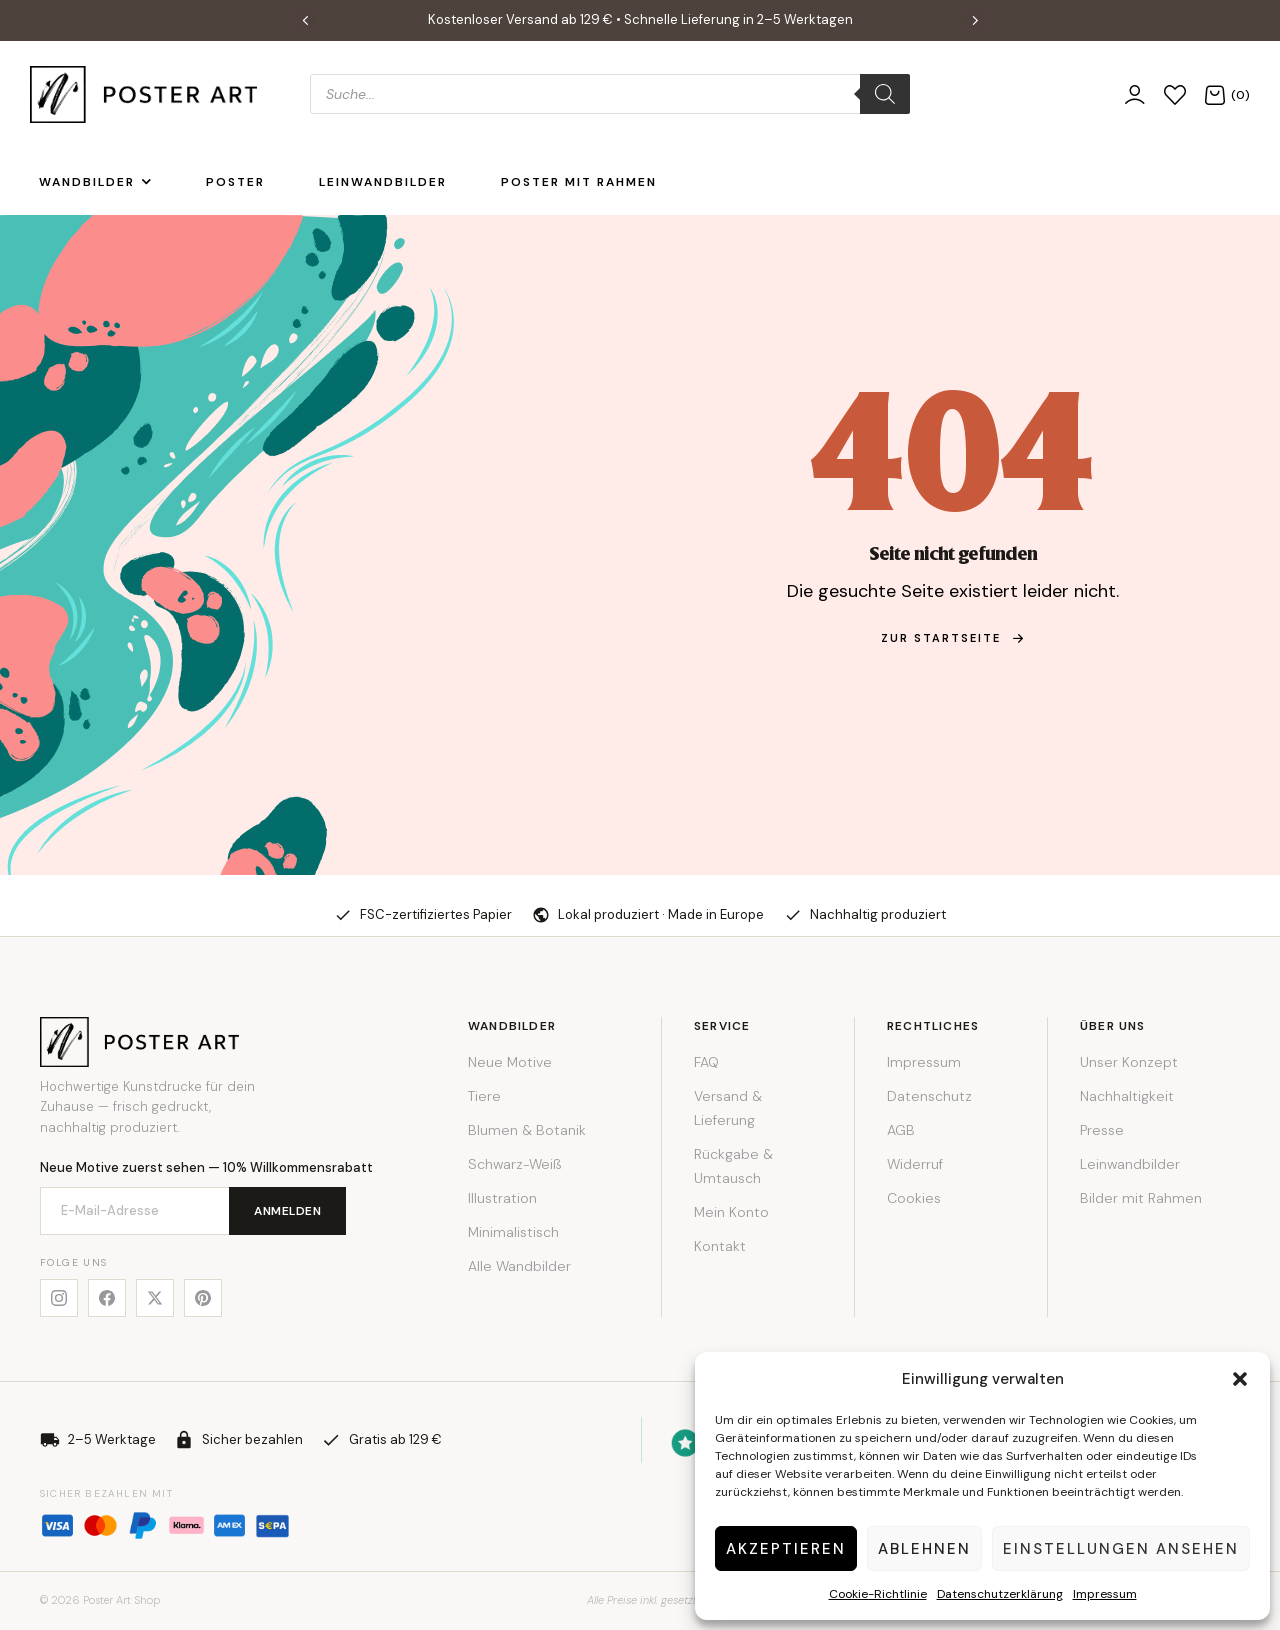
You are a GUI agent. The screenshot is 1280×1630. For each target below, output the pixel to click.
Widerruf (915, 1164)
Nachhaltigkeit (1127, 1096)
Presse (1102, 1130)
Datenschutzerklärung (1000, 1594)
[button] (1240, 1379)
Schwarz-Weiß (514, 1164)
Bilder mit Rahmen (1141, 1198)
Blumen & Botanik (527, 1130)
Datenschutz (929, 1096)
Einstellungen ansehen (1121, 1549)
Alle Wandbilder (519, 1266)
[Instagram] (59, 1298)
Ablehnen (924, 1549)
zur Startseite (953, 638)
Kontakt (720, 1246)
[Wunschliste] (1175, 94)
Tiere (484, 1096)
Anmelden (287, 1211)
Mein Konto (731, 1212)
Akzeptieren (786, 1549)
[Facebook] (107, 1298)
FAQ (706, 1062)
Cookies (914, 1198)
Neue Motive (510, 1062)
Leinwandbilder (1130, 1164)
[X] (155, 1298)
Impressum (1105, 1594)
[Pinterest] (203, 1298)
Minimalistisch (513, 1232)
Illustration (502, 1198)
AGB (901, 1130)
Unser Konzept (1129, 1062)
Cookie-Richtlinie (878, 1594)
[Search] (885, 94)
